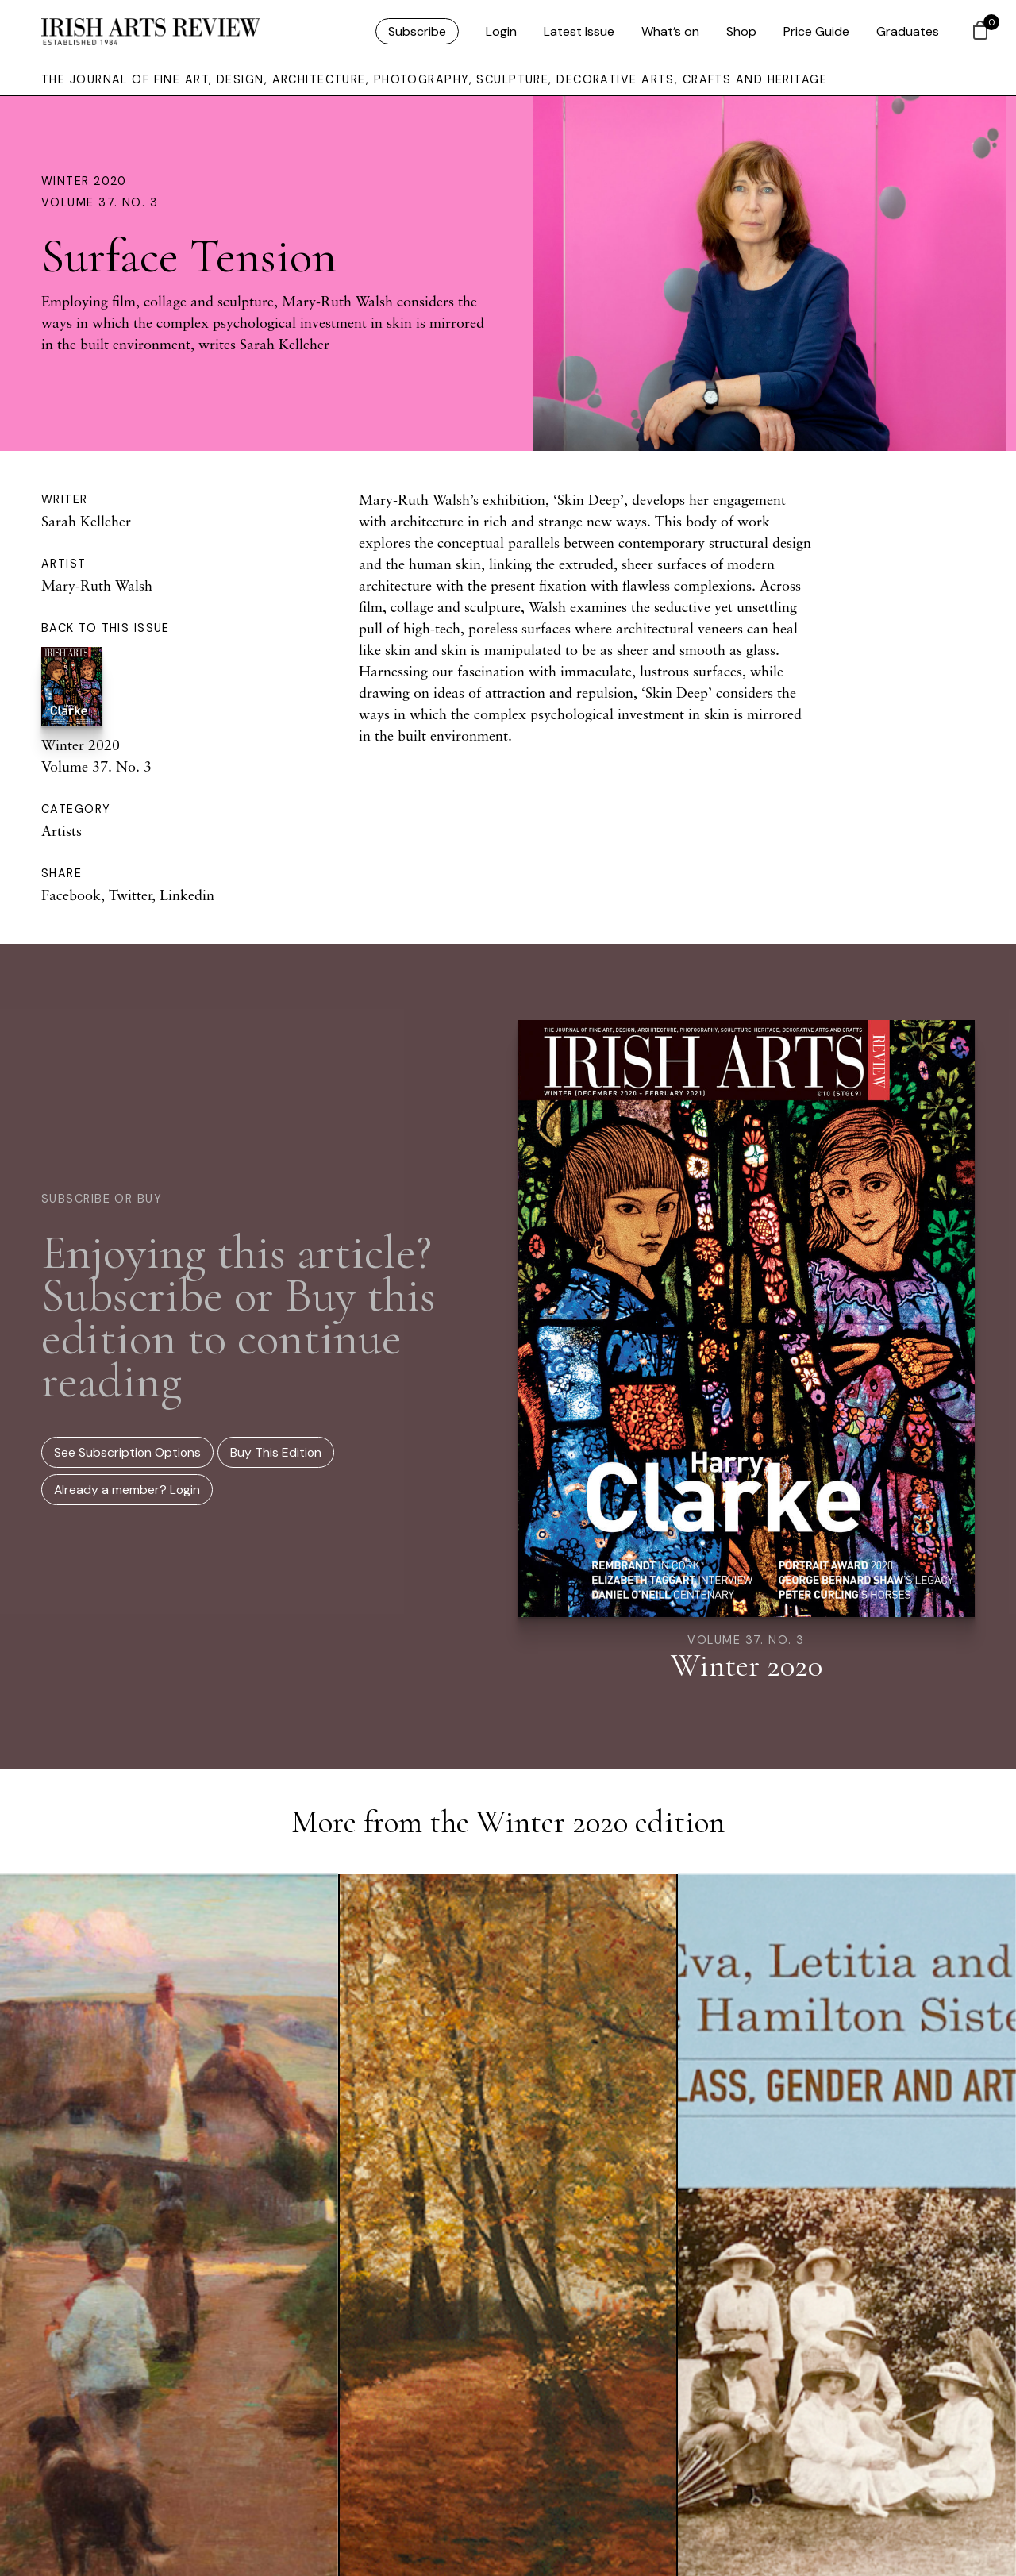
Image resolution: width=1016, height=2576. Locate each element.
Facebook (71, 894)
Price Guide (816, 31)
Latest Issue (579, 31)
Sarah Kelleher (86, 520)
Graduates (907, 31)
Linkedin (187, 894)
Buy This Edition (275, 1452)
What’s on (670, 31)
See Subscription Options (127, 1452)
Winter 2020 (84, 181)
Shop (741, 31)
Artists (61, 830)
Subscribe (417, 31)
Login (501, 31)
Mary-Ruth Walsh (96, 585)
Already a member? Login (127, 1489)
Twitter (130, 894)
